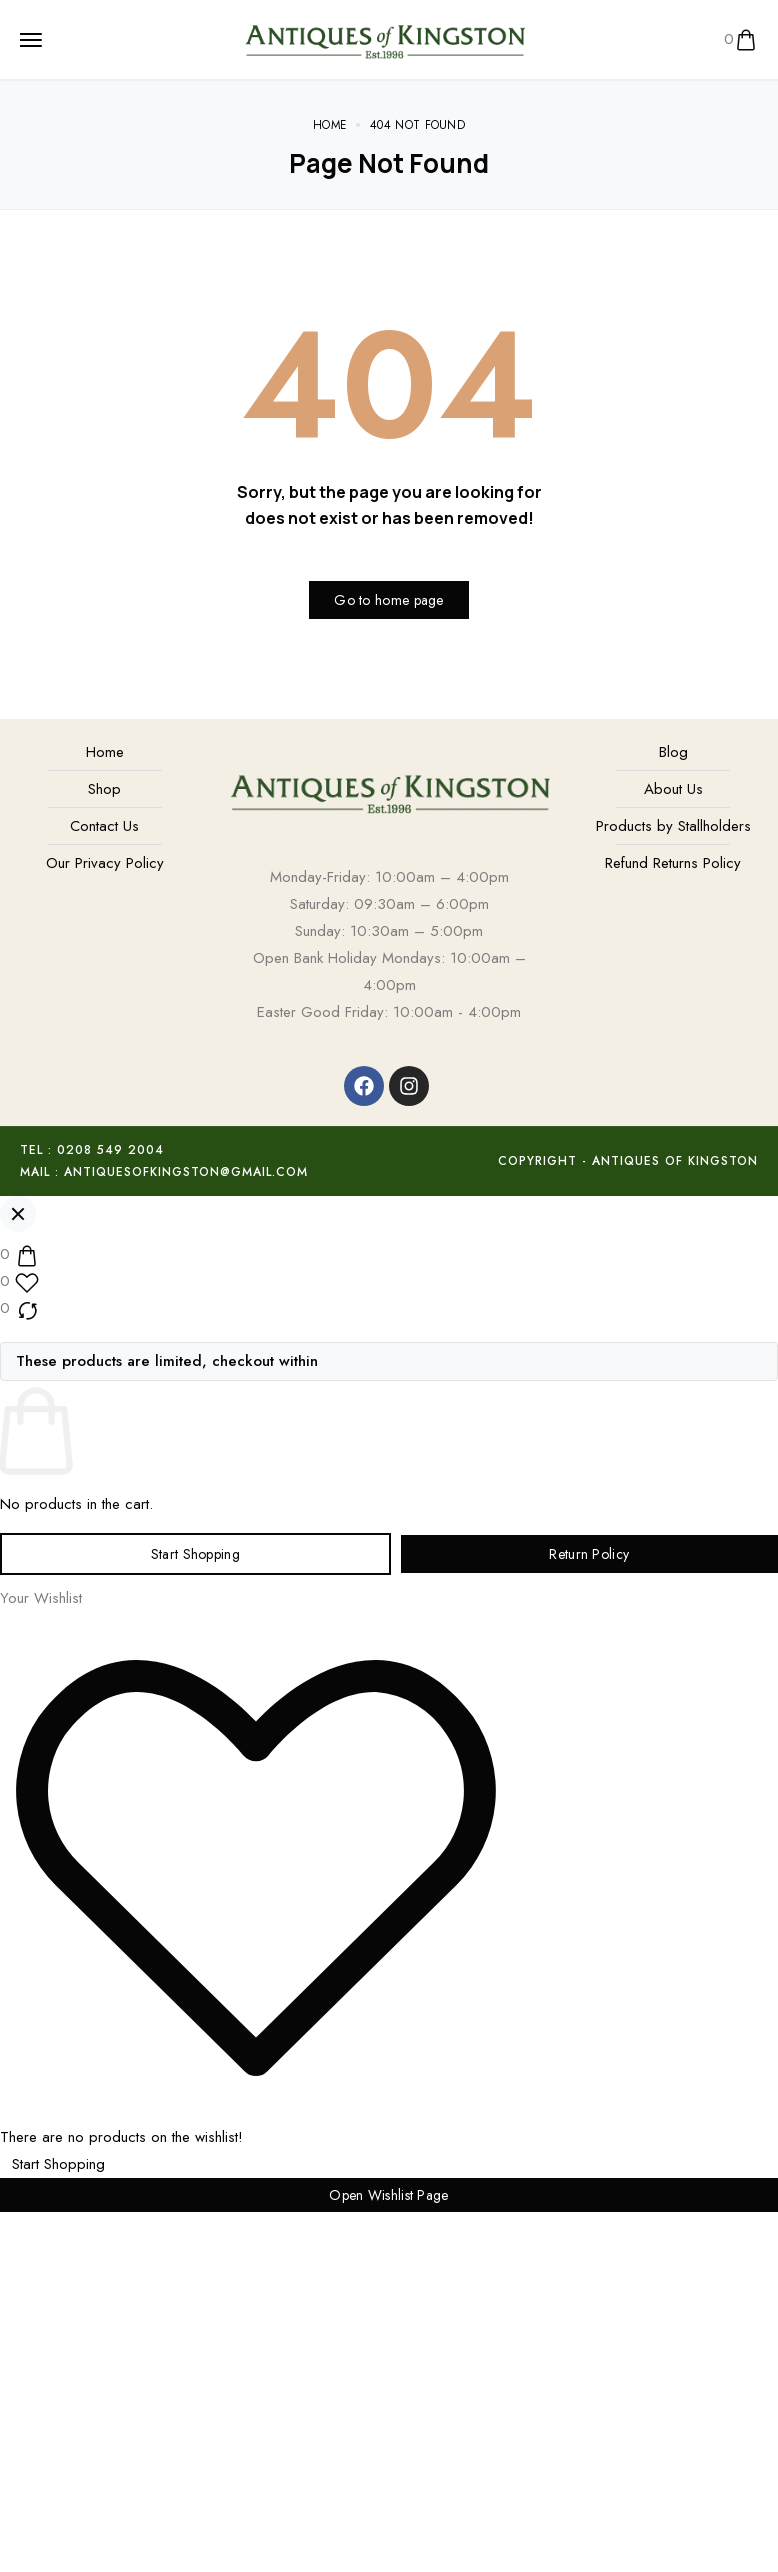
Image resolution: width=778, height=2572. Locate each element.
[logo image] (384, 38)
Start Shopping (195, 1554)
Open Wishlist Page (388, 2195)
